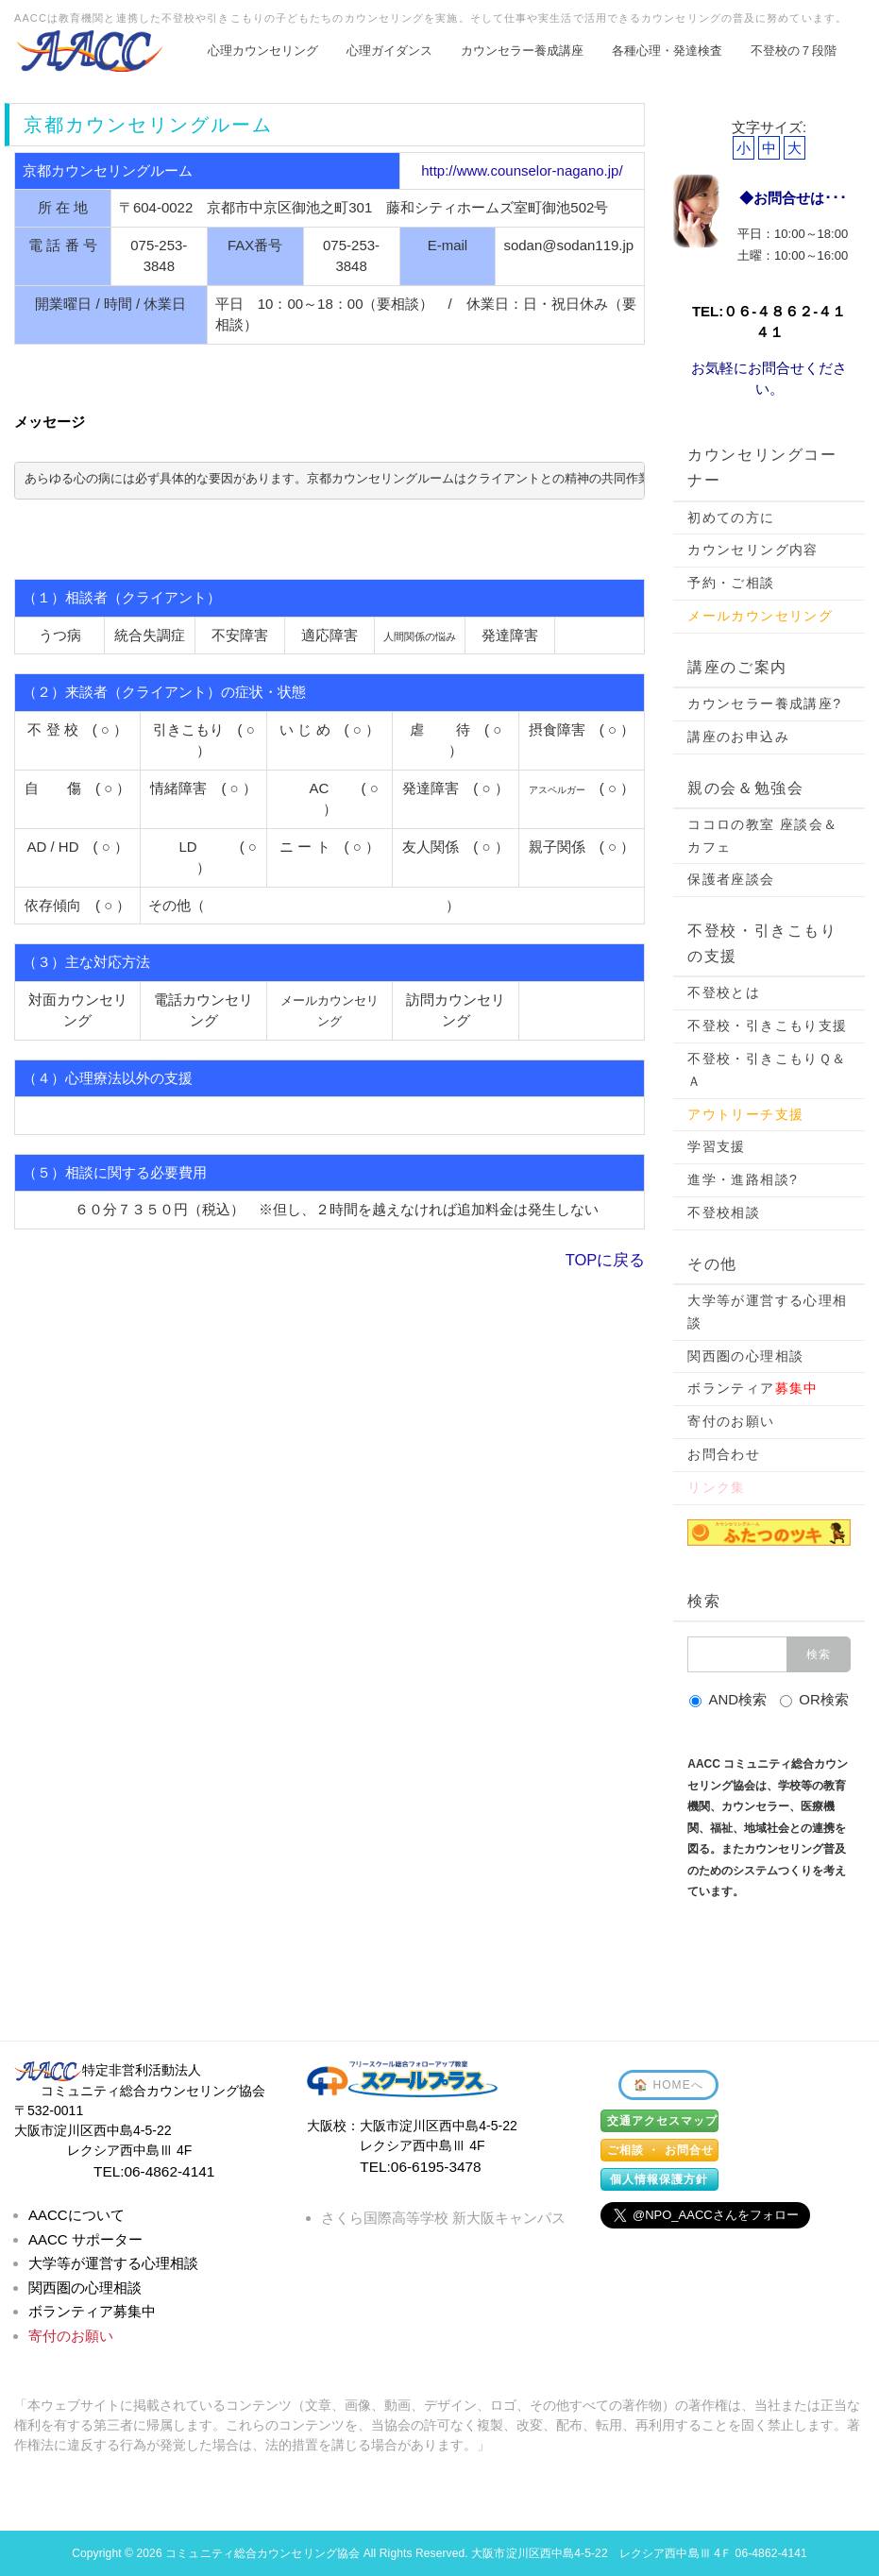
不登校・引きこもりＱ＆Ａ (766, 1070)
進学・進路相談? (742, 1179)
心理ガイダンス (389, 50)
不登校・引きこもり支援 (767, 1025)
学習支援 (716, 1146)
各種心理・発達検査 (667, 50)
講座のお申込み (738, 736)
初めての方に (730, 517)
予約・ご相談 (730, 582)
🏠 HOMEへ (668, 2085)
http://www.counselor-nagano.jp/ (521, 170)
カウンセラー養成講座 (522, 50)
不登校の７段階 (794, 50)
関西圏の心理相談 (745, 1356)
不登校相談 (723, 1212)
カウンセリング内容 (753, 549)
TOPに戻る (606, 1259)
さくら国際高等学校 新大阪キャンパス (443, 2218)
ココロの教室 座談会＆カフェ (762, 836)
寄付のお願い (730, 1421)
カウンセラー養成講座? (764, 703)
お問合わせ (723, 1454)
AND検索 (728, 1699)
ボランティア (753, 1388)
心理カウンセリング (263, 50)
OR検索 (814, 1699)
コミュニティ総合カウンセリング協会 (262, 2553)
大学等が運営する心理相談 (767, 1311)
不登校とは (723, 992)
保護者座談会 (730, 879)
